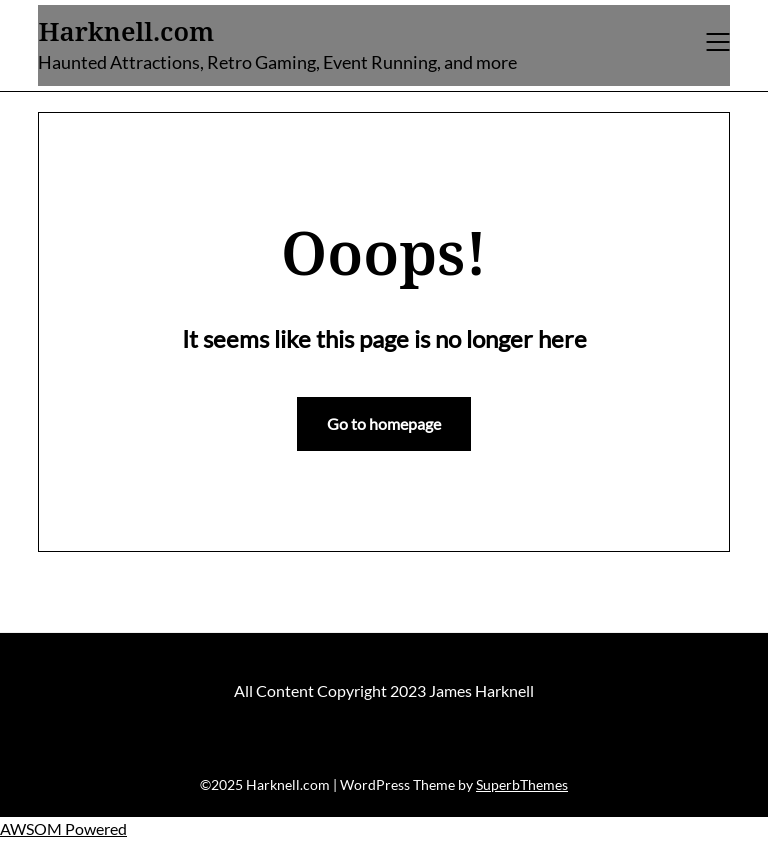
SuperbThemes (522, 784)
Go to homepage (384, 423)
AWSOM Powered (63, 828)
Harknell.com (126, 32)
